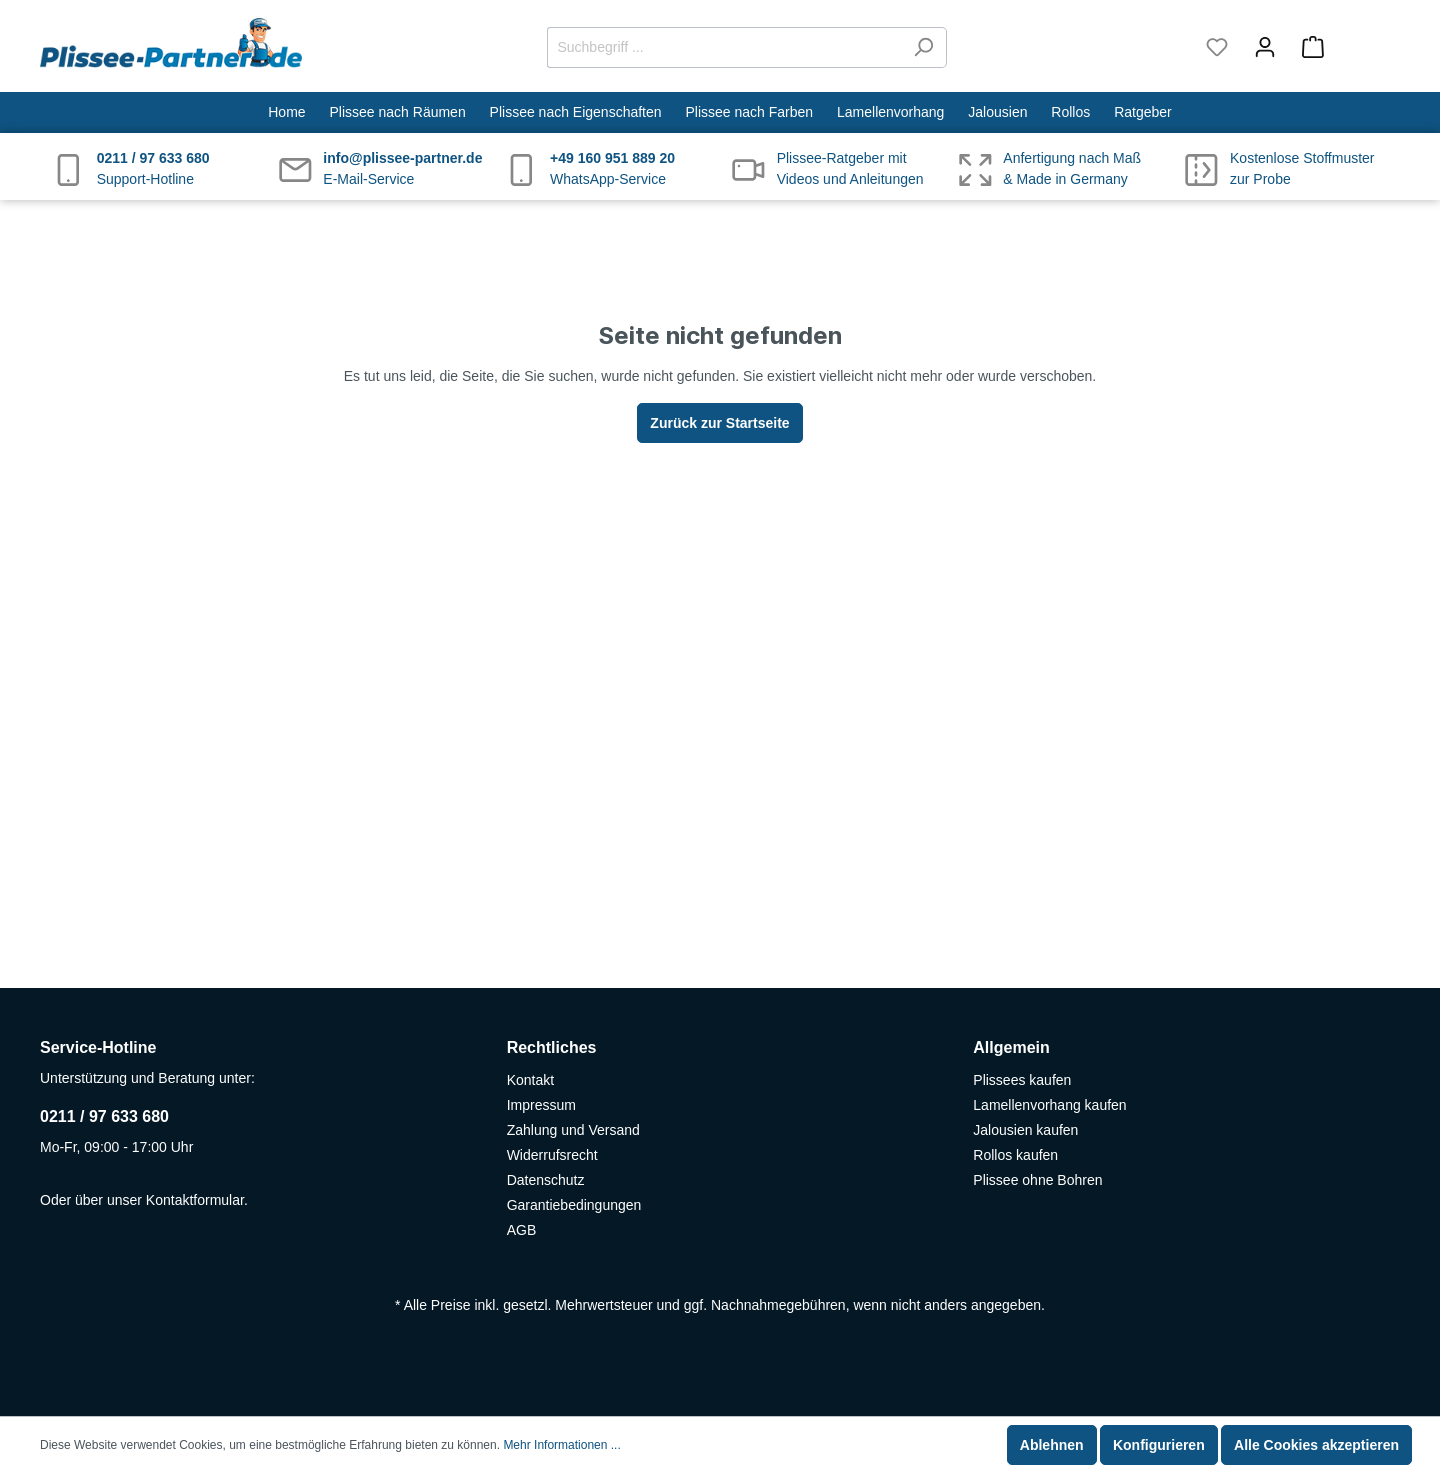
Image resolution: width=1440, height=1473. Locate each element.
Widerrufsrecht (552, 1155)
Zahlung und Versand (573, 1130)
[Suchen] (923, 47)
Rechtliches (552, 1047)
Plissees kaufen (1022, 1080)
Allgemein (1011, 1047)
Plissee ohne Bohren (1037, 1180)
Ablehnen (1052, 1445)
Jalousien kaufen (1025, 1130)
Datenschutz (546, 1180)
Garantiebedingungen (574, 1205)
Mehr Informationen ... (561, 1445)
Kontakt (530, 1080)
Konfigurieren (1159, 1445)
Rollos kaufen (1015, 1155)
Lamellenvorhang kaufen (1049, 1105)
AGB (522, 1230)
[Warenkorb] (1344, 47)
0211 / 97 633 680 (104, 1116)
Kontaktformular (195, 1200)
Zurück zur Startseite (719, 423)
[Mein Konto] (1265, 47)
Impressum (541, 1105)
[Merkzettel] (1217, 47)
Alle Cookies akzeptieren (1316, 1445)
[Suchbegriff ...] (724, 47)
